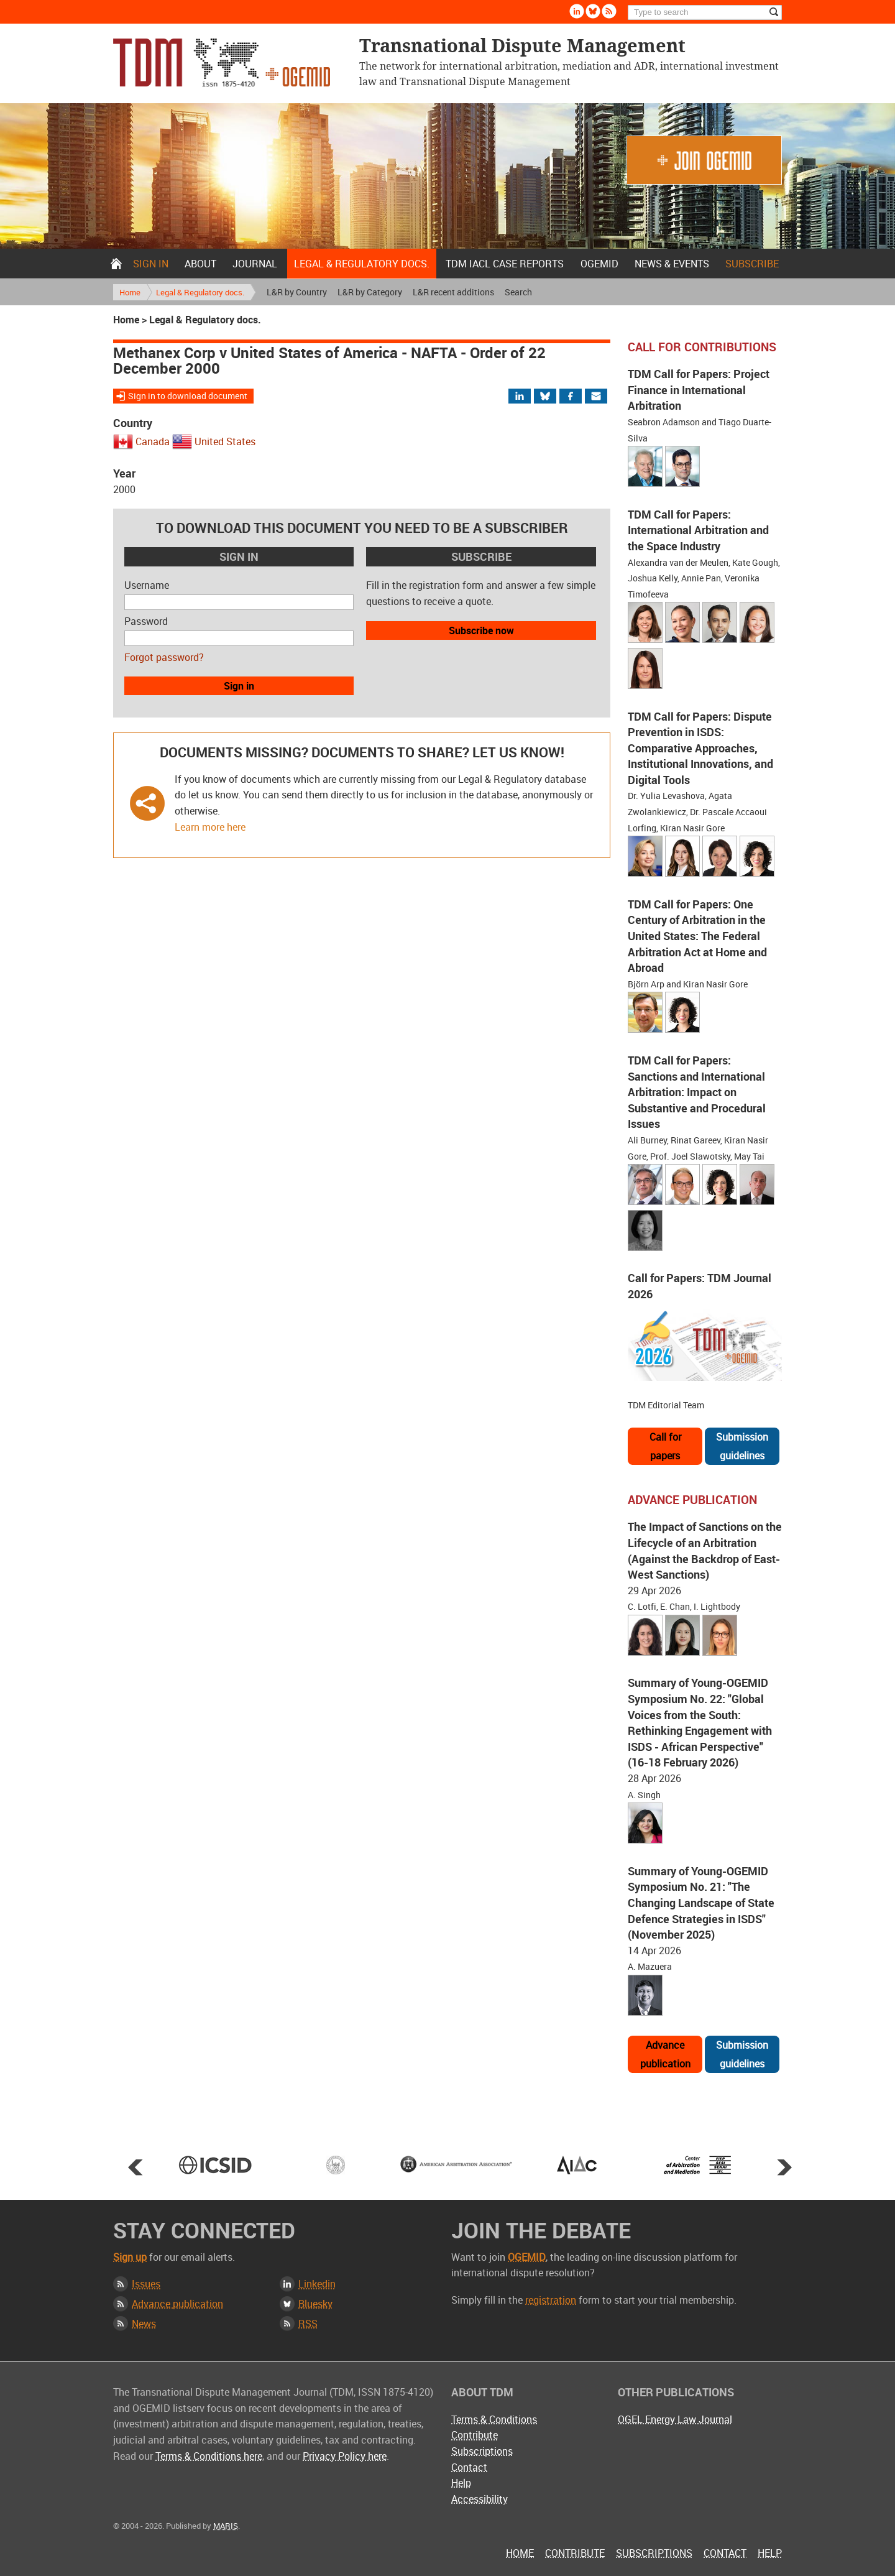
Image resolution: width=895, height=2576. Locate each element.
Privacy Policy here (345, 2456)
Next (784, 2167)
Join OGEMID (704, 160)
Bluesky (315, 2304)
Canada (152, 441)
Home (116, 264)
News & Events (672, 263)
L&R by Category (369, 292)
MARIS (225, 2525)
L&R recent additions (453, 292)
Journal (254, 263)
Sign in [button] (239, 686)
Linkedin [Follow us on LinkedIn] (576, 11)
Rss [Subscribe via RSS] (609, 11)
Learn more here (210, 827)
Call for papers (665, 1446)
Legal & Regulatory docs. (361, 263)
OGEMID (599, 263)
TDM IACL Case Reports (505, 263)
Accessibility (479, 2499)
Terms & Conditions (494, 2419)
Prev (135, 2167)
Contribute (474, 2435)
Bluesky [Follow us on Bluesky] (592, 11)
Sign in (150, 263)
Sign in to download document (187, 396)
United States (225, 441)
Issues (146, 2284)
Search (518, 292)
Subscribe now (481, 630)
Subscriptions (482, 2451)
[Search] (705, 12)
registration (550, 2300)
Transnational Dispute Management (221, 62)
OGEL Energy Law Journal (675, 2419)
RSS (308, 2323)
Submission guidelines (742, 1446)
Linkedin (317, 2284)
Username (146, 585)
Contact (469, 2467)
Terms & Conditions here (208, 2456)
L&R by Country (297, 292)
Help (461, 2483)
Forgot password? (164, 657)
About (200, 263)
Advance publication (665, 2054)
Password (146, 621)
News (144, 2323)
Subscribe (752, 263)
